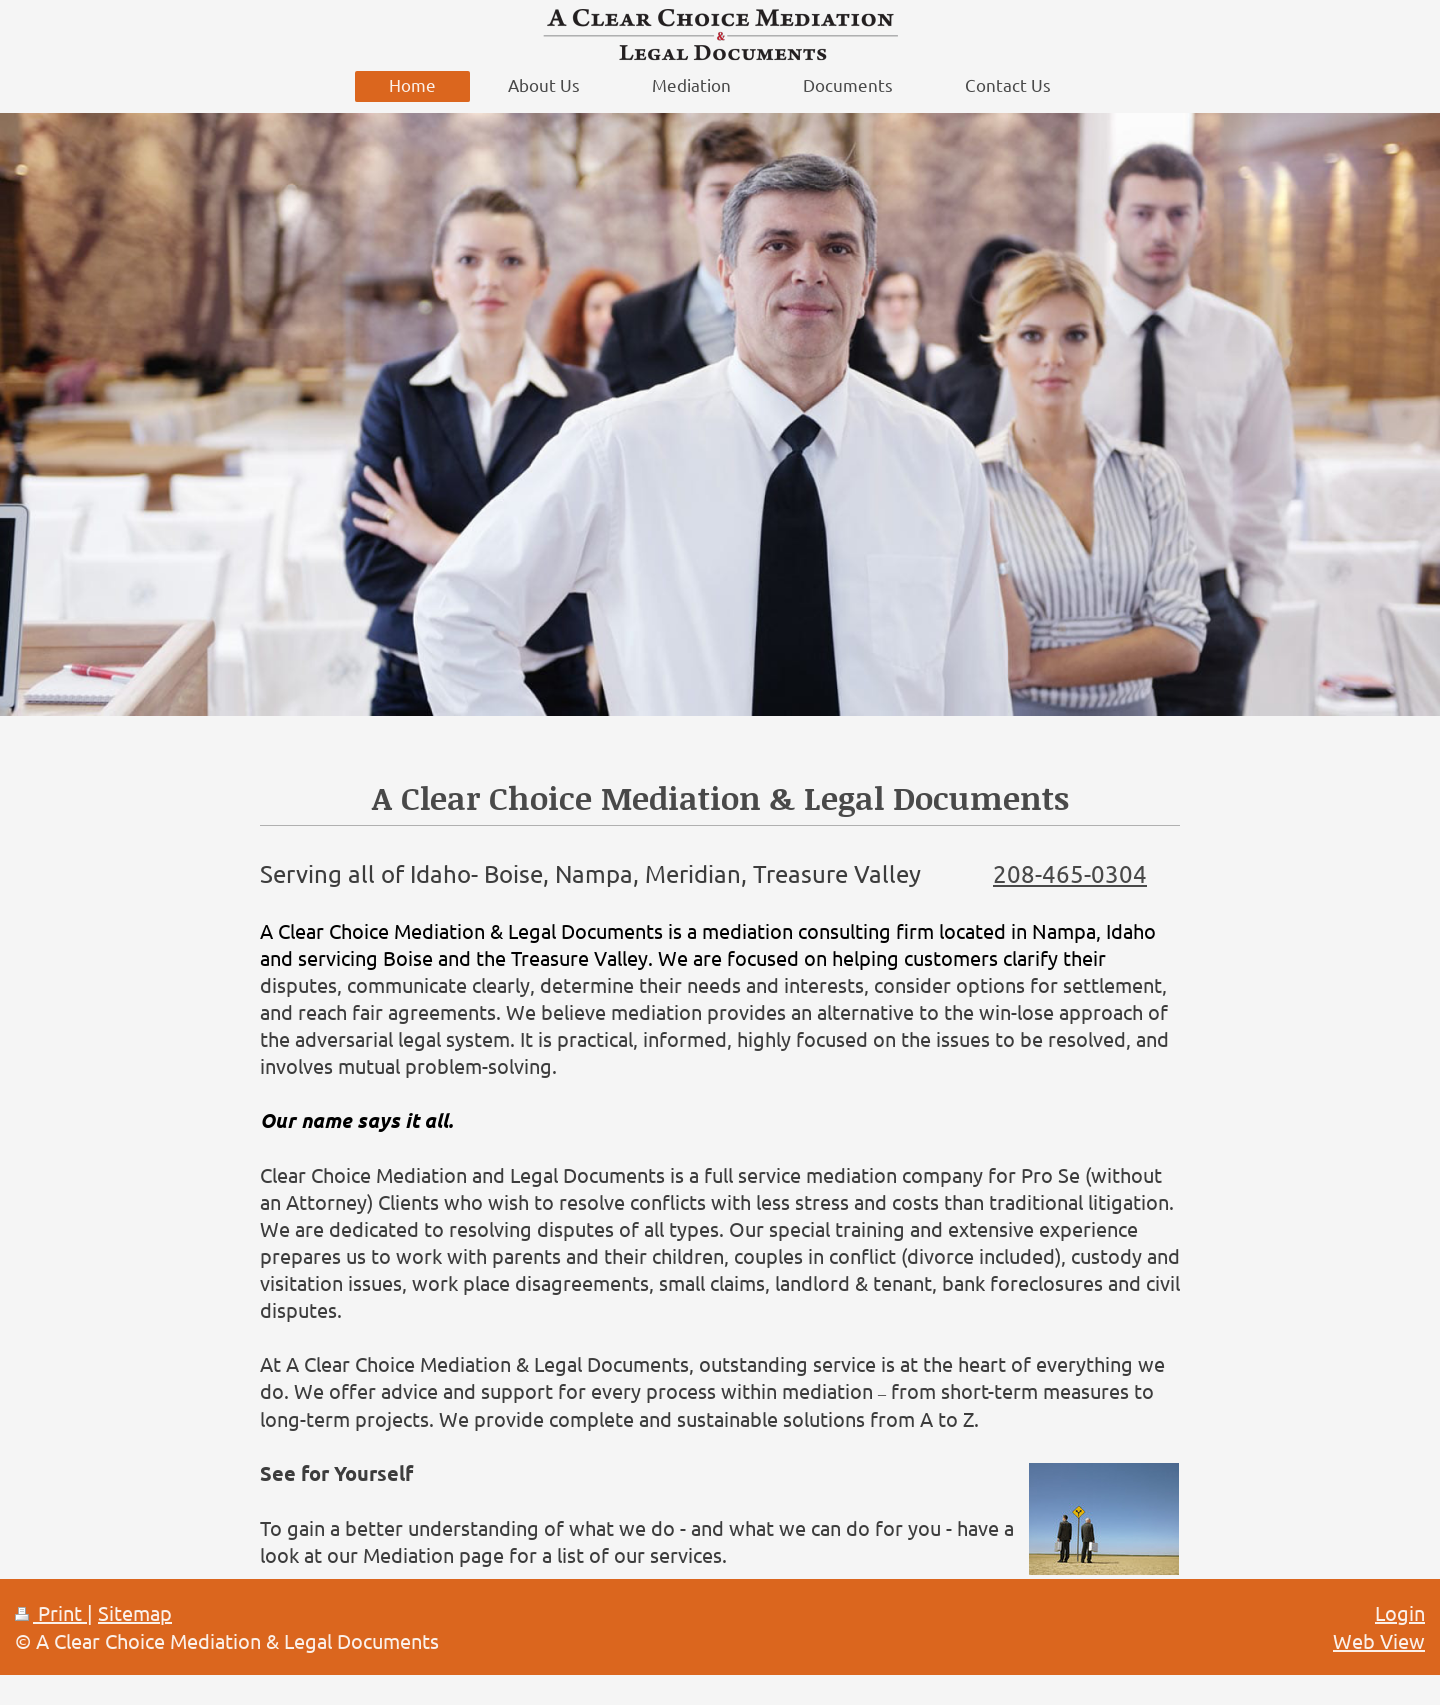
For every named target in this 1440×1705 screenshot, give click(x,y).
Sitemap (135, 1612)
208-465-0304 (1070, 873)
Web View (1379, 1640)
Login (1400, 1612)
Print (51, 1612)
